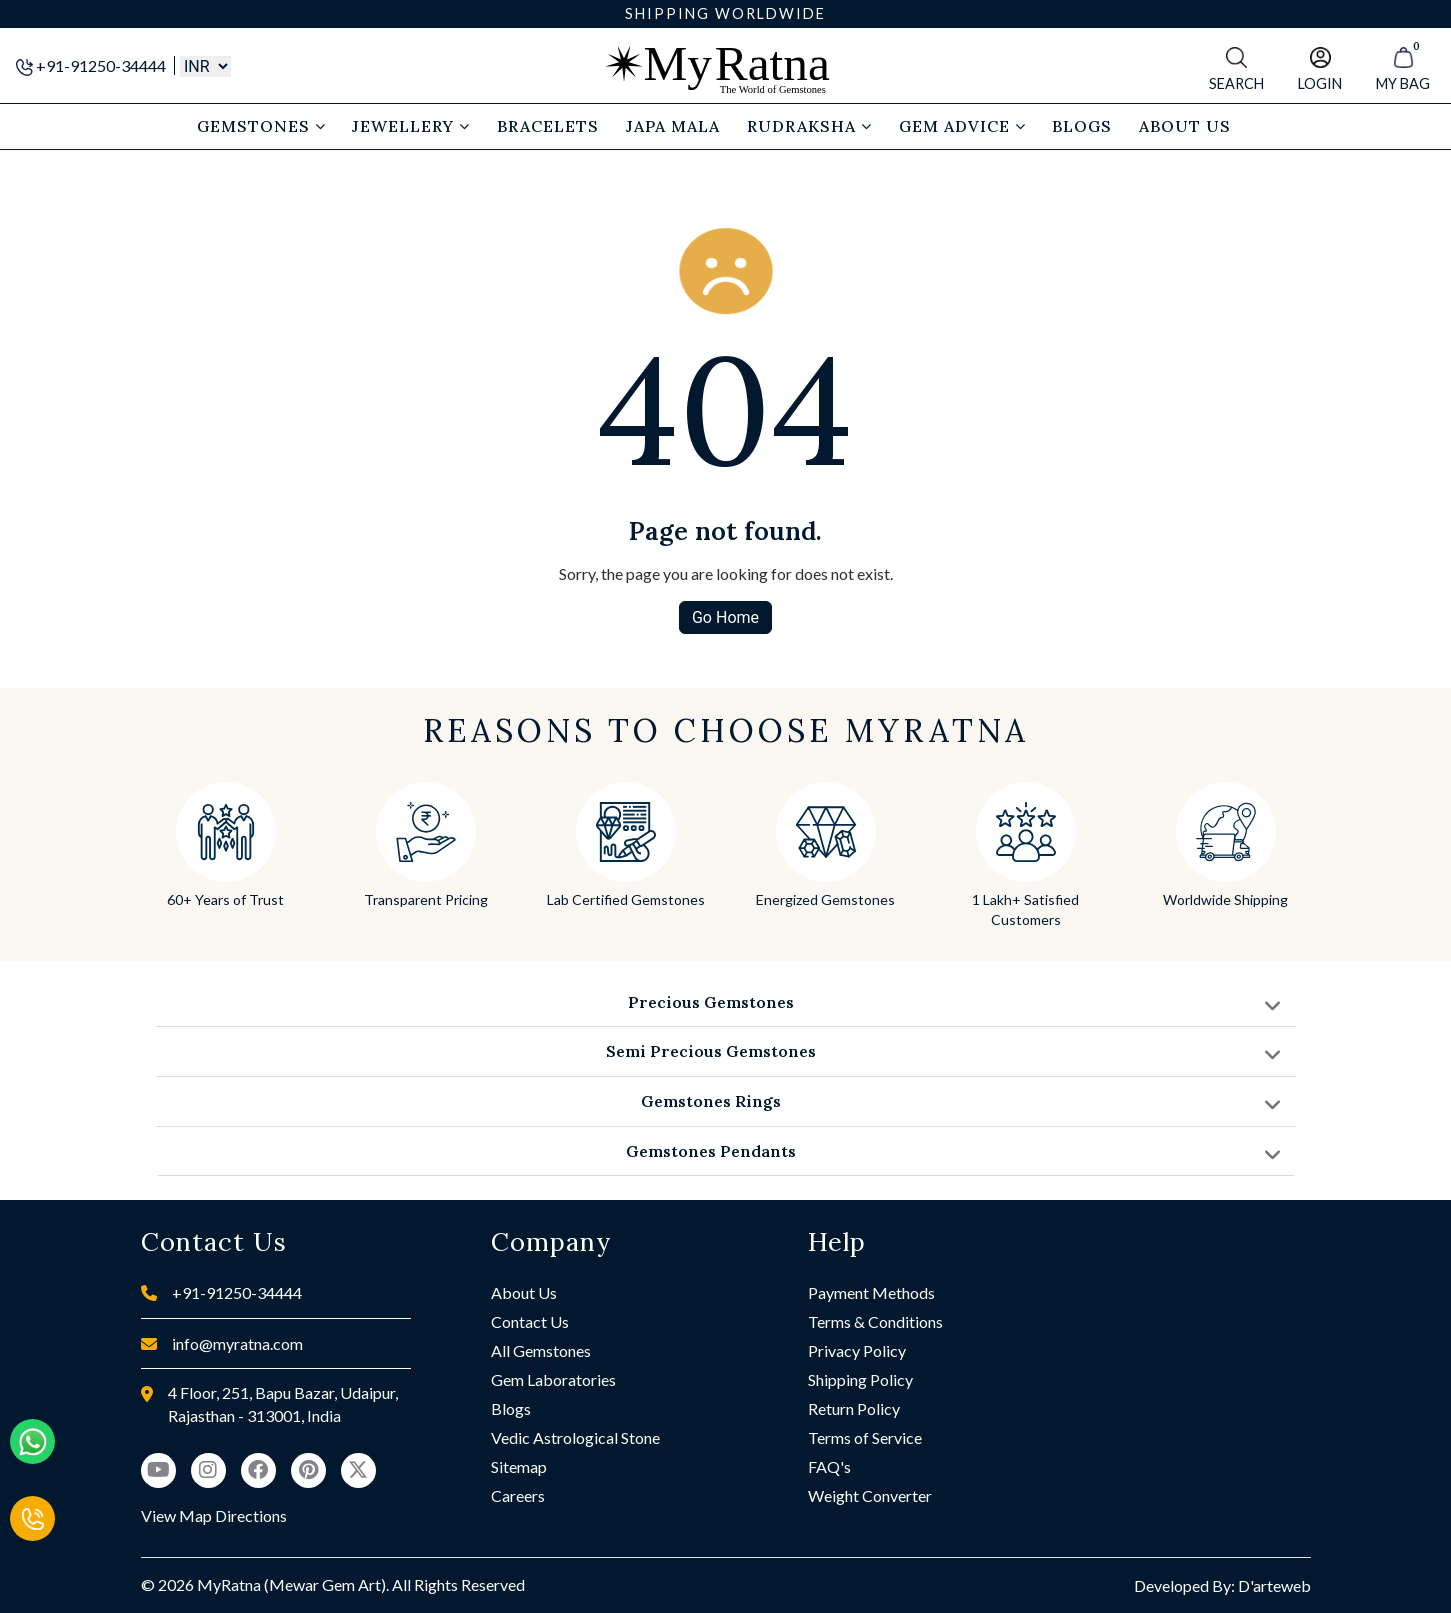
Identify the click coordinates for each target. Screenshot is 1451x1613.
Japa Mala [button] (673, 126)
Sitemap (519, 1466)
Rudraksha (809, 126)
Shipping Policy (860, 1379)
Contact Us (530, 1321)
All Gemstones (541, 1350)
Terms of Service (865, 1437)
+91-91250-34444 (92, 65)
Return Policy (854, 1408)
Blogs (511, 1408)
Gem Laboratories (553, 1379)
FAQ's (829, 1466)
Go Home (725, 617)
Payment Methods (871, 1292)
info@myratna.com (237, 1343)
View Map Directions (214, 1515)
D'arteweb (1274, 1585)
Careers (518, 1495)
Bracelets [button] (548, 126)
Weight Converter (870, 1495)
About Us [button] (1185, 126)
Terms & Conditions (875, 1321)
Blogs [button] (1082, 126)
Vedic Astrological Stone (575, 1437)
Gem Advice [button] (962, 126)
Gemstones (261, 126)
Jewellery (411, 126)
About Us (524, 1292)
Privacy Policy (857, 1350)
